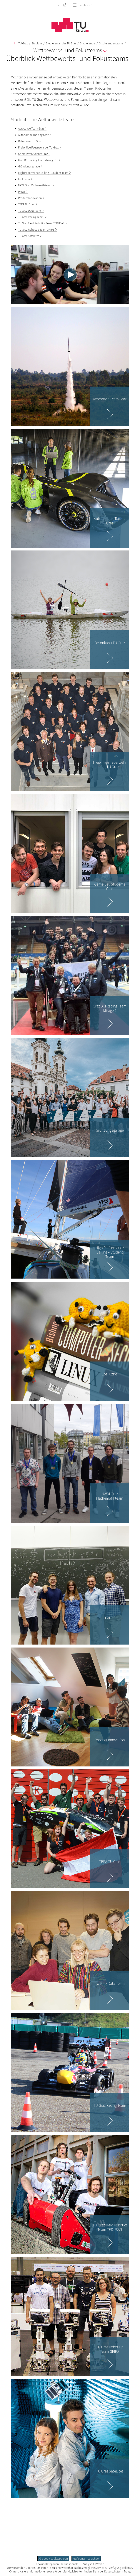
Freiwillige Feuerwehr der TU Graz (38, 147)
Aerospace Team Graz (31, 128)
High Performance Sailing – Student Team (43, 173)
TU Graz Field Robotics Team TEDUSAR (41, 223)
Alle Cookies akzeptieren (53, 2558)
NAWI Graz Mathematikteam (34, 185)
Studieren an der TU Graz (60, 43)
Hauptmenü (82, 5)
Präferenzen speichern (86, 2558)
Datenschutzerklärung (117, 2571)
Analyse (86, 2564)
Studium (36, 43)
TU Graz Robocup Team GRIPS (36, 229)
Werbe (98, 2564)
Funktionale (70, 2564)
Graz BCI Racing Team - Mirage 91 (38, 160)
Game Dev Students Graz (33, 154)
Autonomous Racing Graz (33, 135)
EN (57, 5)
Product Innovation (30, 198)
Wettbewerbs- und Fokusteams (70, 50)
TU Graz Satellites (28, 236)
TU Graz (21, 43)
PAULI (21, 191)
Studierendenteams (111, 43)
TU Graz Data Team (29, 210)
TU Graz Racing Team (31, 217)
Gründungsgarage (29, 166)
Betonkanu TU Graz (29, 141)
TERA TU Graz (26, 204)
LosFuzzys (24, 179)
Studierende (87, 43)
